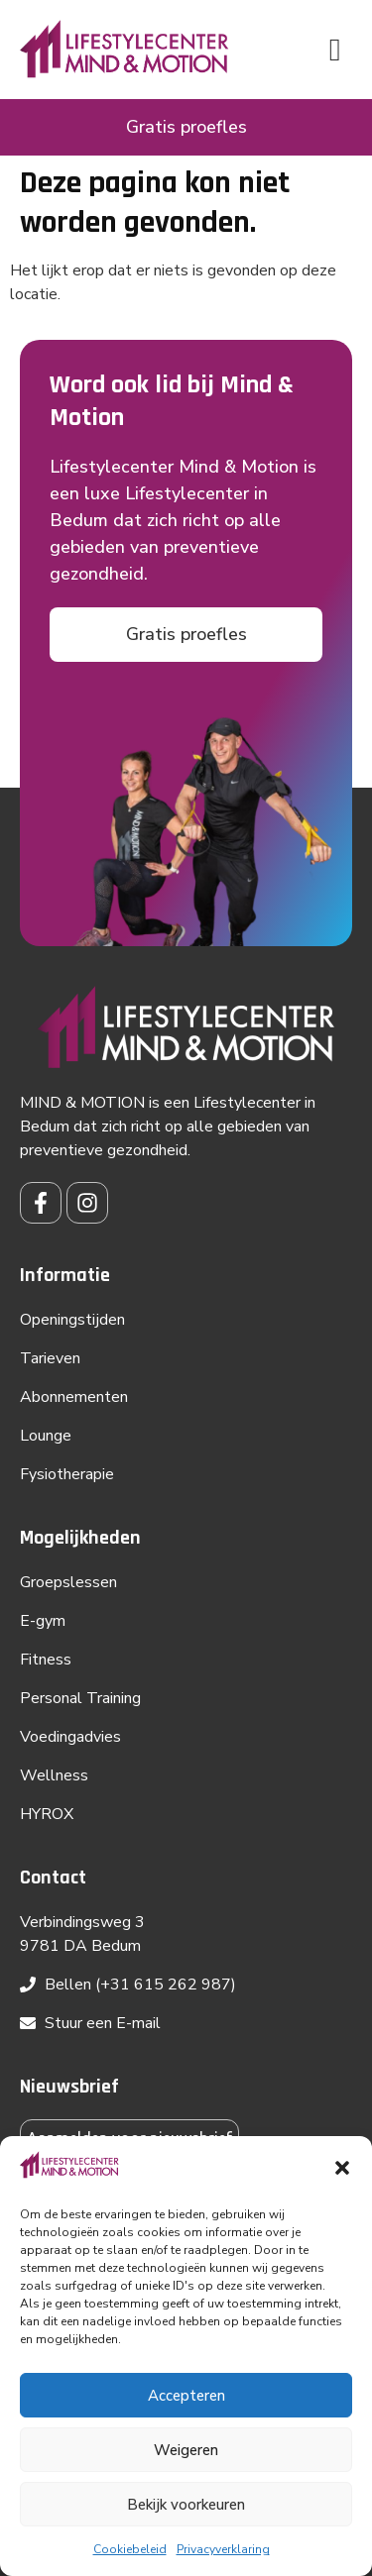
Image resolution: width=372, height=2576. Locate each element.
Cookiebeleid (130, 2549)
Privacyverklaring (223, 2549)
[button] (342, 2168)
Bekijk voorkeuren (186, 2505)
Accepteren (186, 2396)
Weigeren (186, 2450)
